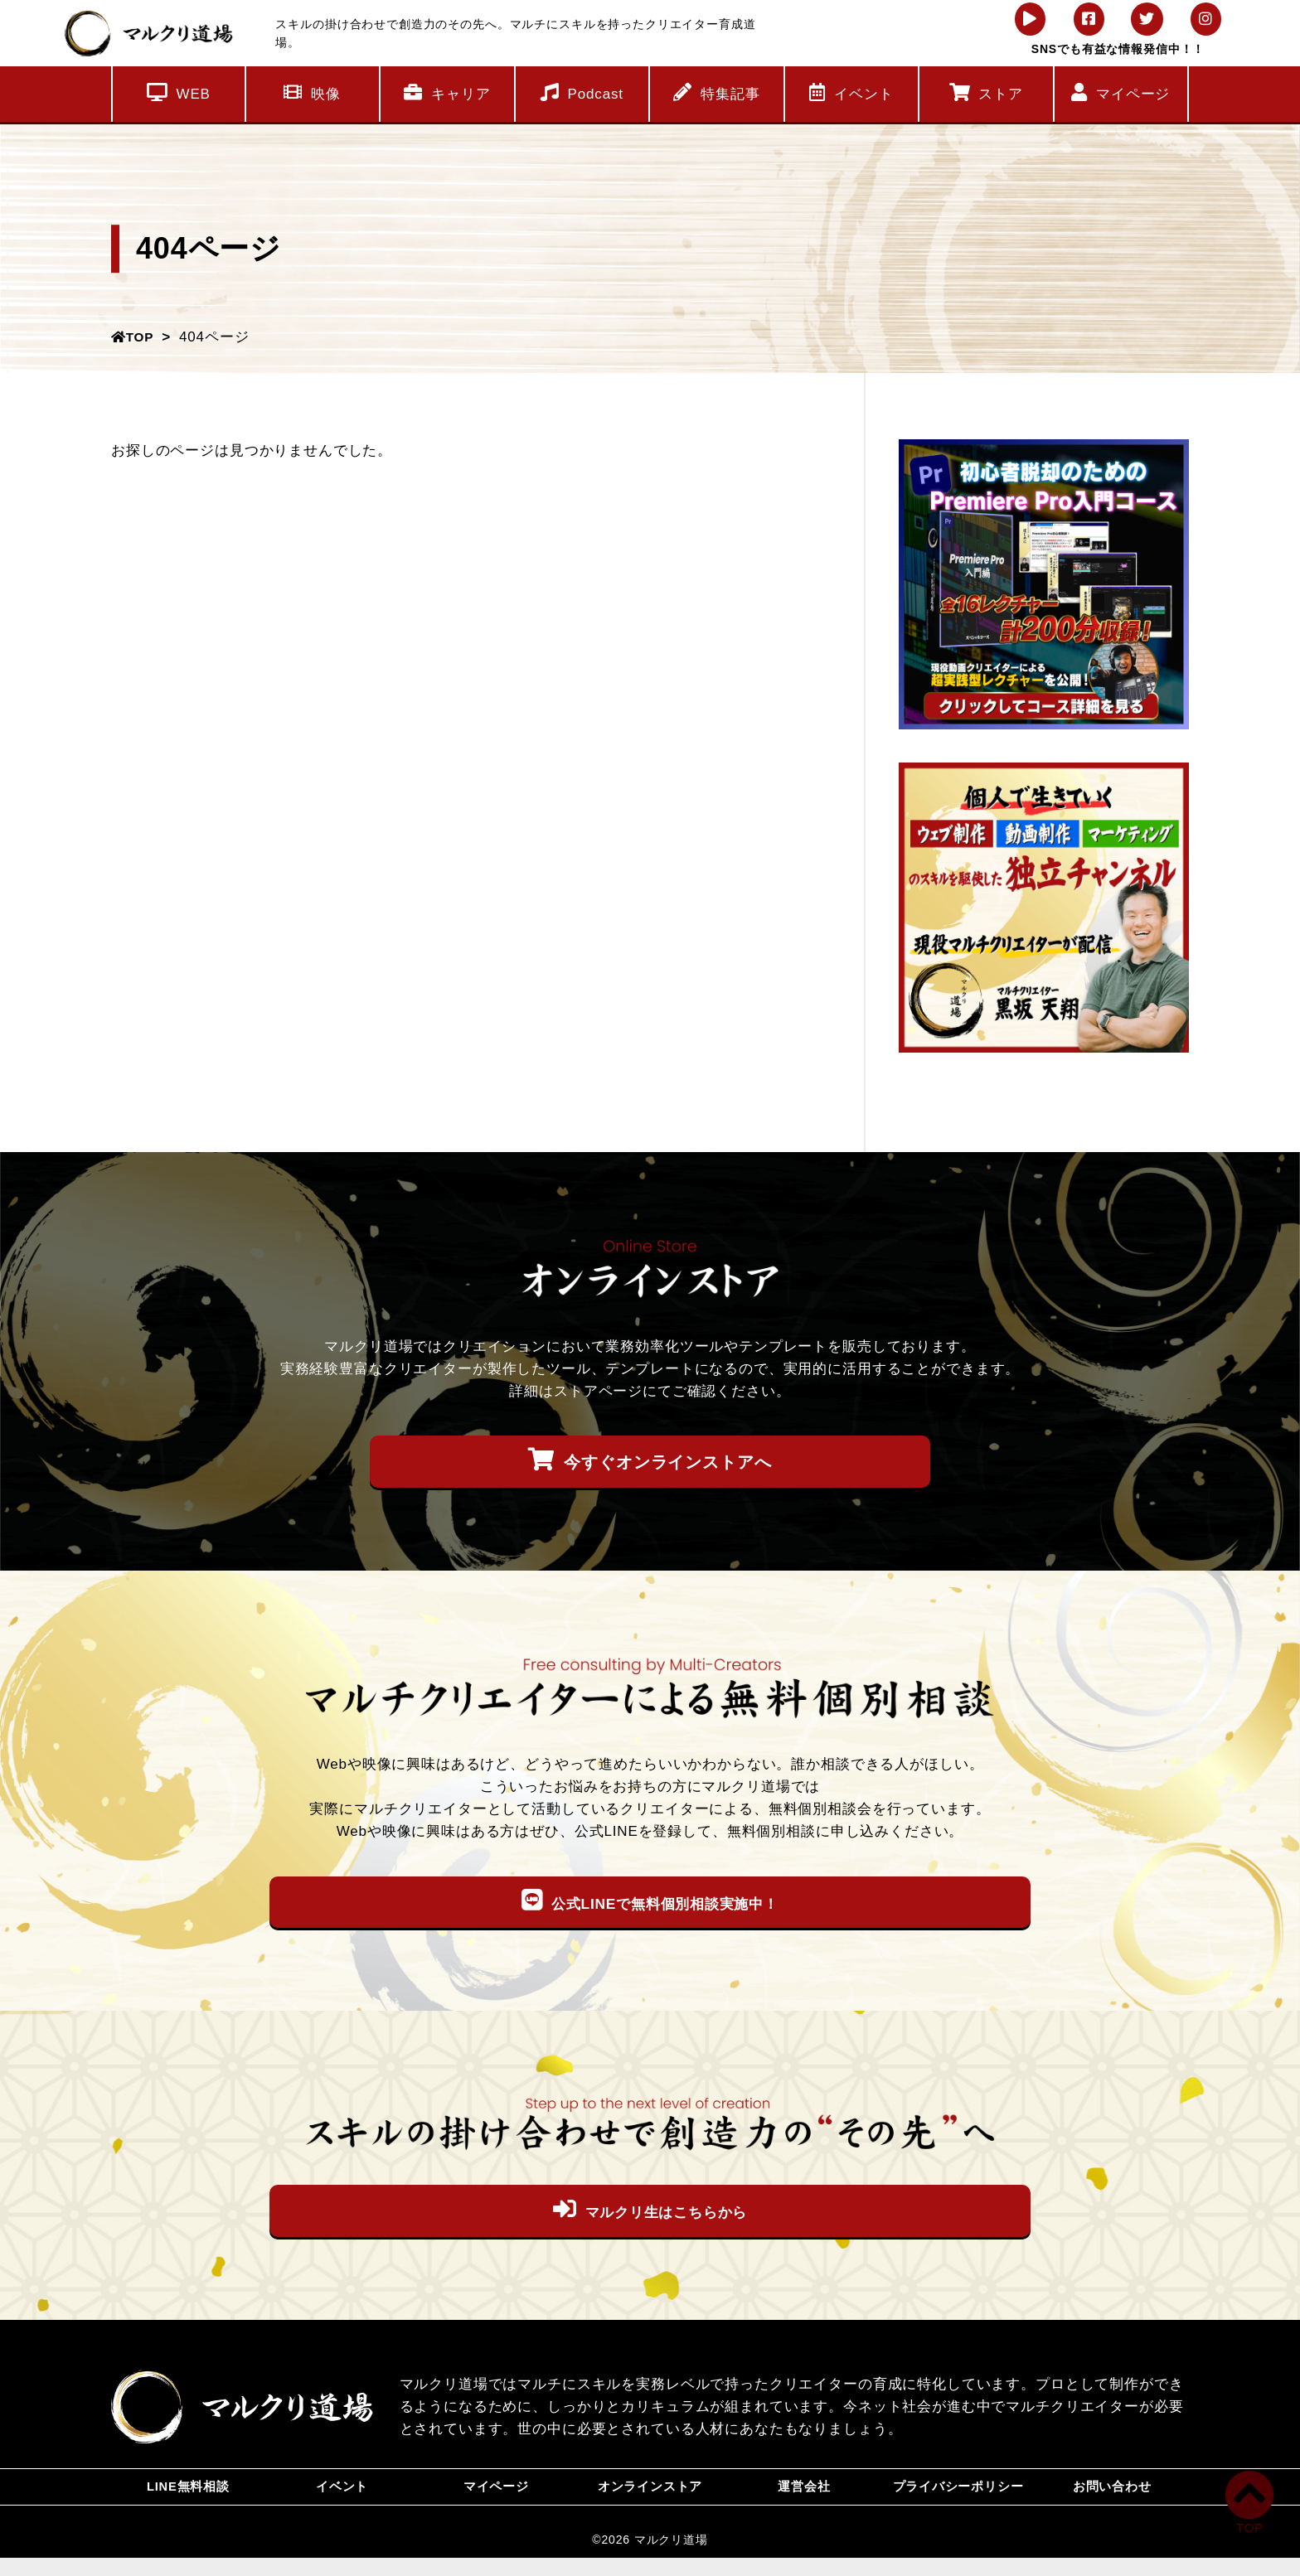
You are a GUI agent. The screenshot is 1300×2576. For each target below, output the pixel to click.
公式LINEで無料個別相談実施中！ (650, 1900)
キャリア (447, 92)
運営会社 (804, 2496)
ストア (986, 92)
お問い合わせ (1112, 2496)
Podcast (582, 92)
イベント (851, 92)
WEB (179, 92)
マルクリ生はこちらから (650, 2209)
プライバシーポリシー (958, 2496)
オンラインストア (650, 2496)
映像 (312, 92)
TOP (134, 337)
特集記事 (716, 92)
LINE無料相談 (187, 2496)
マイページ (1120, 92)
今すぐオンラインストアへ (649, 1459)
